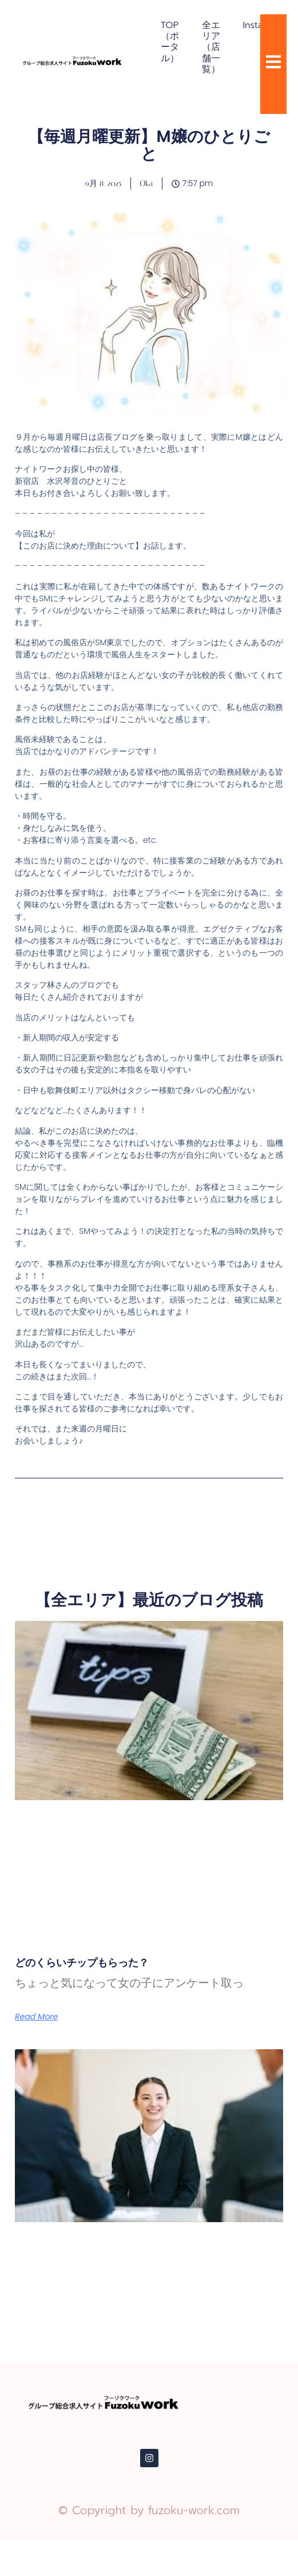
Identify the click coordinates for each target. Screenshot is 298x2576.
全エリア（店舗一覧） (211, 47)
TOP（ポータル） (170, 41)
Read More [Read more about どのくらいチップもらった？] (36, 2017)
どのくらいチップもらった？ (82, 1962)
